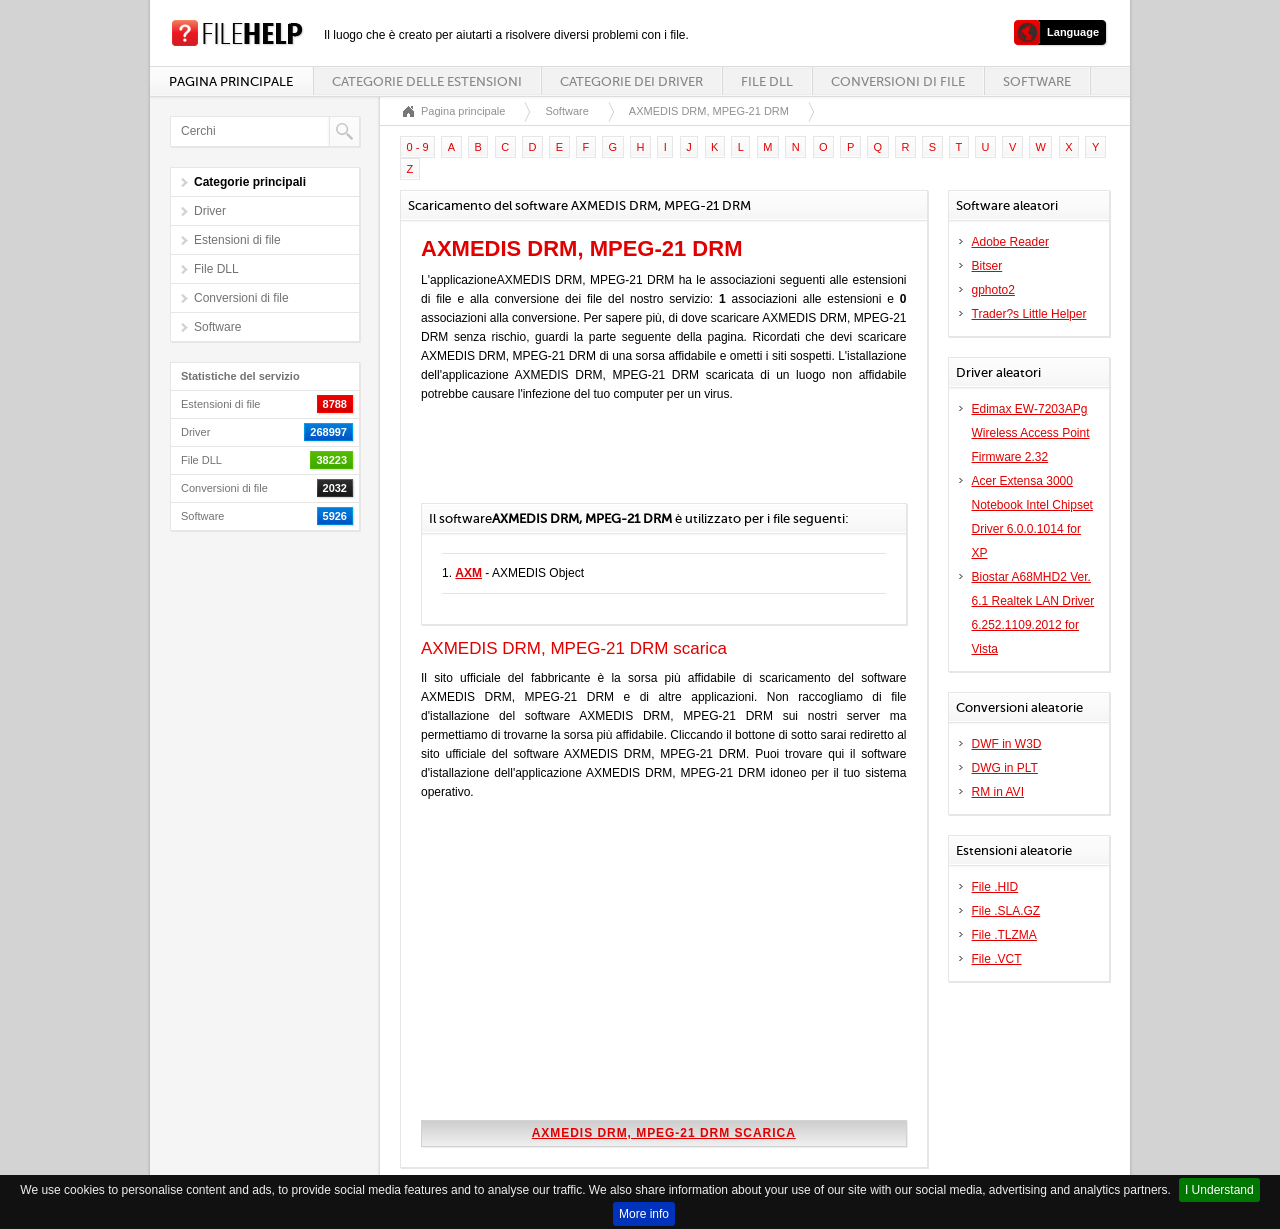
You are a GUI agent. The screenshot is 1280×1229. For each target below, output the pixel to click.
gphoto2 (993, 290)
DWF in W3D (1007, 744)
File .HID (995, 887)
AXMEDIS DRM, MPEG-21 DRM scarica (664, 1133)
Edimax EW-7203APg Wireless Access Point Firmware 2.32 (1031, 433)
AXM (468, 573)
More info (644, 1214)
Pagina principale (231, 81)
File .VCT (997, 959)
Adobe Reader (1010, 242)
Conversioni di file (898, 81)
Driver (210, 211)
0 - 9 (418, 147)
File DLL (767, 81)
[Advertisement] (655, 463)
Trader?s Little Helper (1029, 314)
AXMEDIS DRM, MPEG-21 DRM (709, 111)
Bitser (987, 266)
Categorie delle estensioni (427, 81)
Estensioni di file (237, 240)
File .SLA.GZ (1006, 911)
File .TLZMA (1004, 935)
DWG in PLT (1005, 768)
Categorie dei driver (631, 81)
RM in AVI (998, 792)
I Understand (1219, 1190)
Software (1037, 81)
